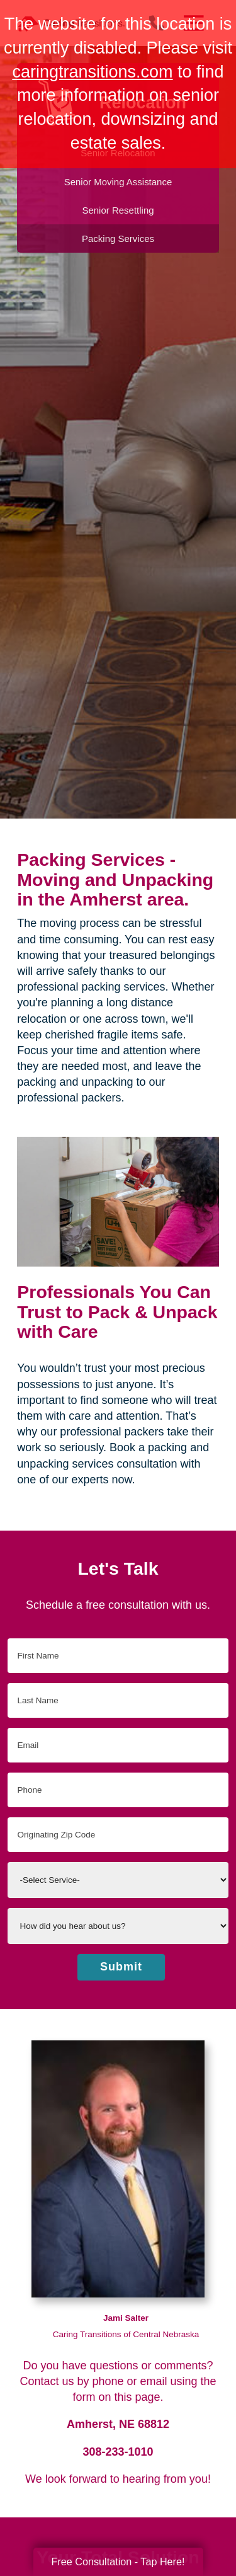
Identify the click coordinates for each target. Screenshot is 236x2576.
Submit (121, 1966)
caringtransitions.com (92, 71)
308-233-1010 (117, 2452)
